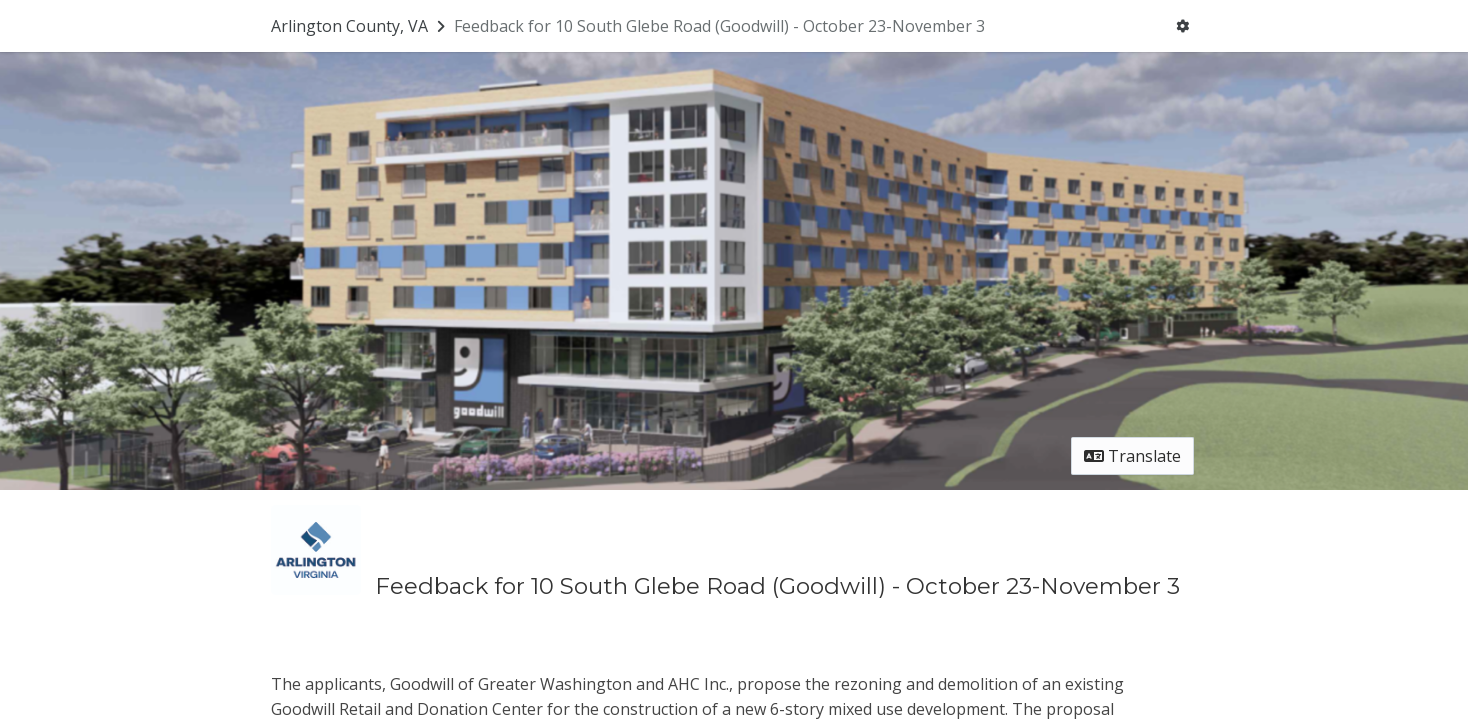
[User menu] (1182, 26)
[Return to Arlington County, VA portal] (360, 26)
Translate (1132, 456)
